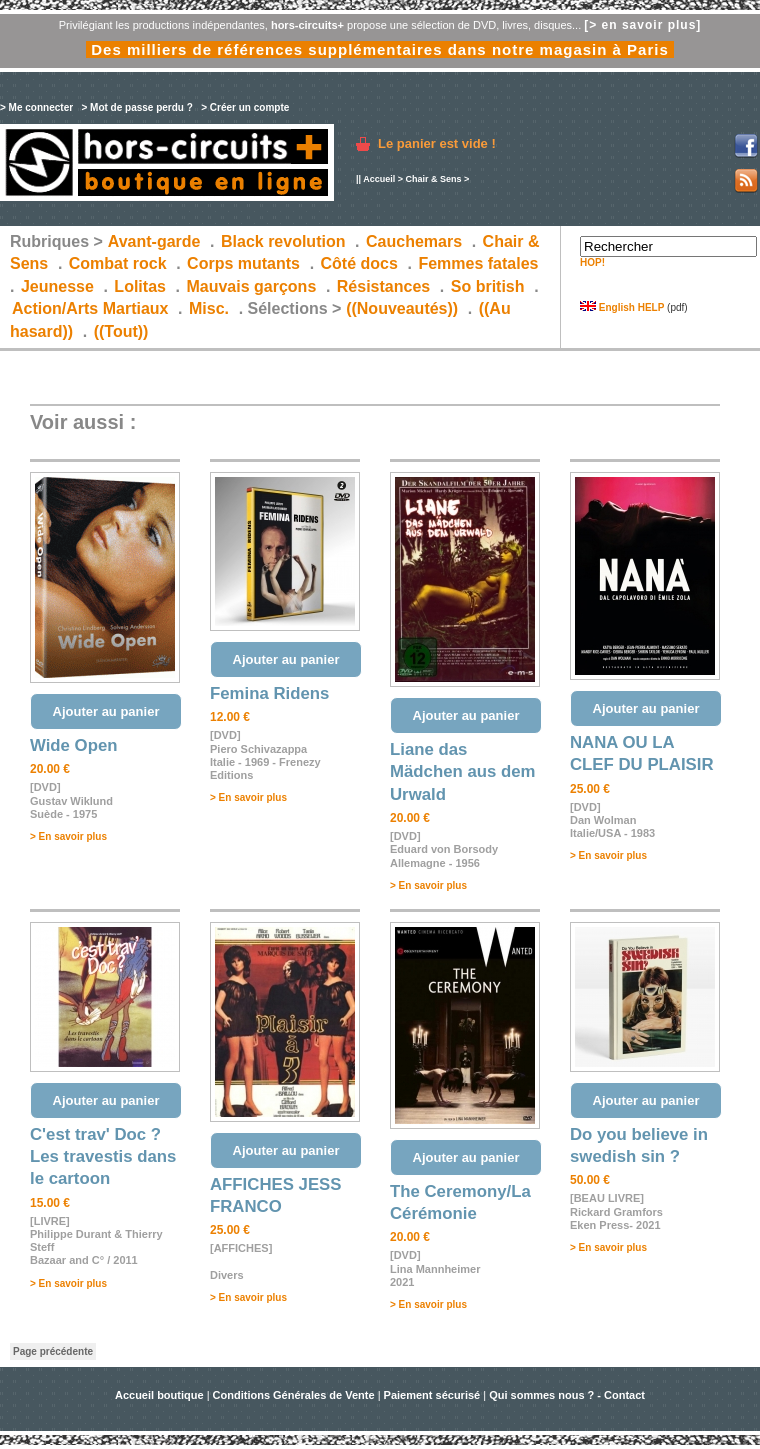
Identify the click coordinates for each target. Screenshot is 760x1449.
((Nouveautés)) (402, 308)
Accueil (379, 179)
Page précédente (53, 1351)
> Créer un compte (245, 107)
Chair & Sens (433, 179)
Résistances (383, 286)
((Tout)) (121, 331)
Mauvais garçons (251, 286)
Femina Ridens (269, 693)
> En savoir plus (68, 836)
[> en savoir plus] (642, 25)
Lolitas (140, 286)
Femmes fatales (478, 263)
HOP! (592, 262)
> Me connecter (36, 107)
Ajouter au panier (106, 711)
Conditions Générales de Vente (294, 1395)
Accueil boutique (161, 1395)
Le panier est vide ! (437, 143)
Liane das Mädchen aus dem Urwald (462, 772)
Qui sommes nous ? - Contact (567, 1395)
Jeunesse (57, 286)
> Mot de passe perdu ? (136, 107)
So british (488, 286)
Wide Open (74, 745)
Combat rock (118, 263)
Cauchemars (414, 241)
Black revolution (283, 241)
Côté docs (359, 263)
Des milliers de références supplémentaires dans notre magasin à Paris (380, 49)
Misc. (209, 308)
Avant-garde (154, 241)
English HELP (622, 307)
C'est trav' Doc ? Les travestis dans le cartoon (103, 1157)
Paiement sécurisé (432, 1395)
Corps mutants (245, 263)
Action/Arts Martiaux (90, 308)
